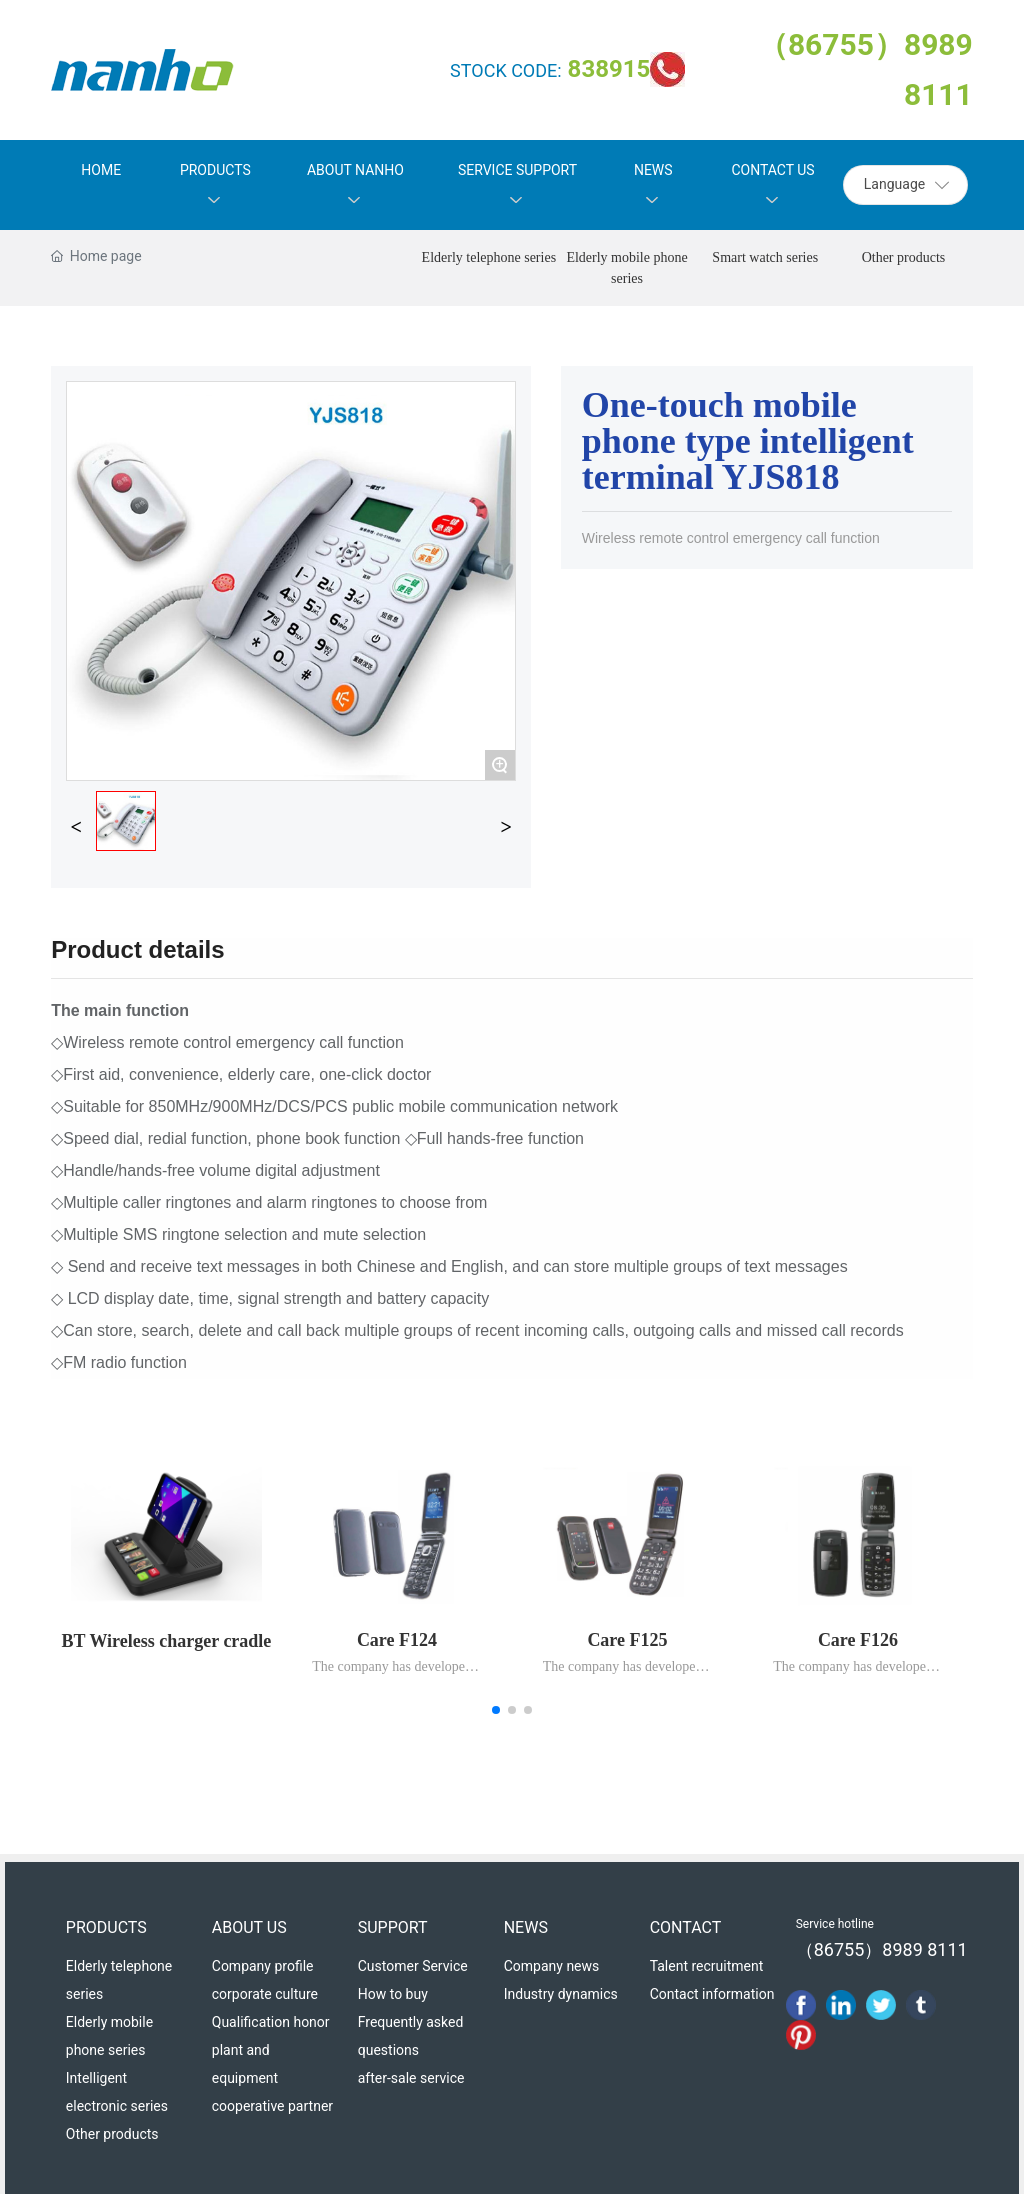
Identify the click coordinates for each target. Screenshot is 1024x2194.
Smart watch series (765, 257)
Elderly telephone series (489, 257)
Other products (904, 257)
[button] (496, 1710)
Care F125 (627, 1640)
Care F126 (858, 1640)
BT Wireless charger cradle (167, 1641)
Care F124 (397, 1640)
